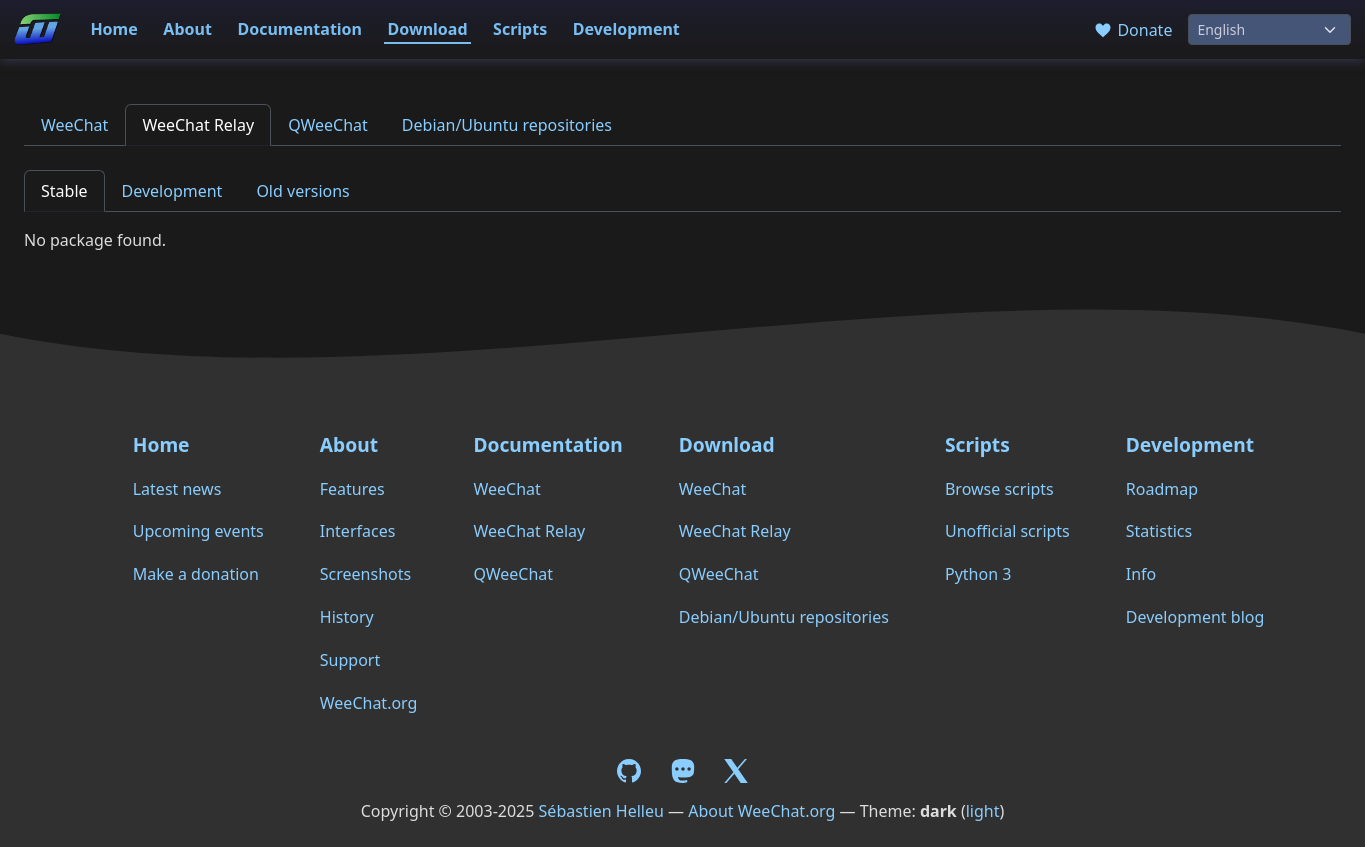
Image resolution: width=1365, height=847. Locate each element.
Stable (64, 191)
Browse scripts (999, 489)
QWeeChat (328, 125)
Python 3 (978, 574)
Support (350, 660)
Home (113, 29)
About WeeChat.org (761, 811)
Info (1141, 574)
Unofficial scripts (1007, 531)
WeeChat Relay (198, 125)
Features (352, 489)
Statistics (1159, 531)
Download (428, 29)
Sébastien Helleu (601, 811)
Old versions (302, 191)
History (347, 617)
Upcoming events (198, 531)
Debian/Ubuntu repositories (507, 125)
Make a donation (196, 574)
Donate (1132, 30)
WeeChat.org (369, 703)
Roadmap (1162, 489)
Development (626, 29)
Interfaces (358, 531)
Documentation (299, 29)
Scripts (520, 29)
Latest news (177, 489)
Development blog (1195, 617)
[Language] (1269, 29)
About (187, 29)
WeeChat (74, 125)
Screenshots (365, 574)
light (983, 811)
